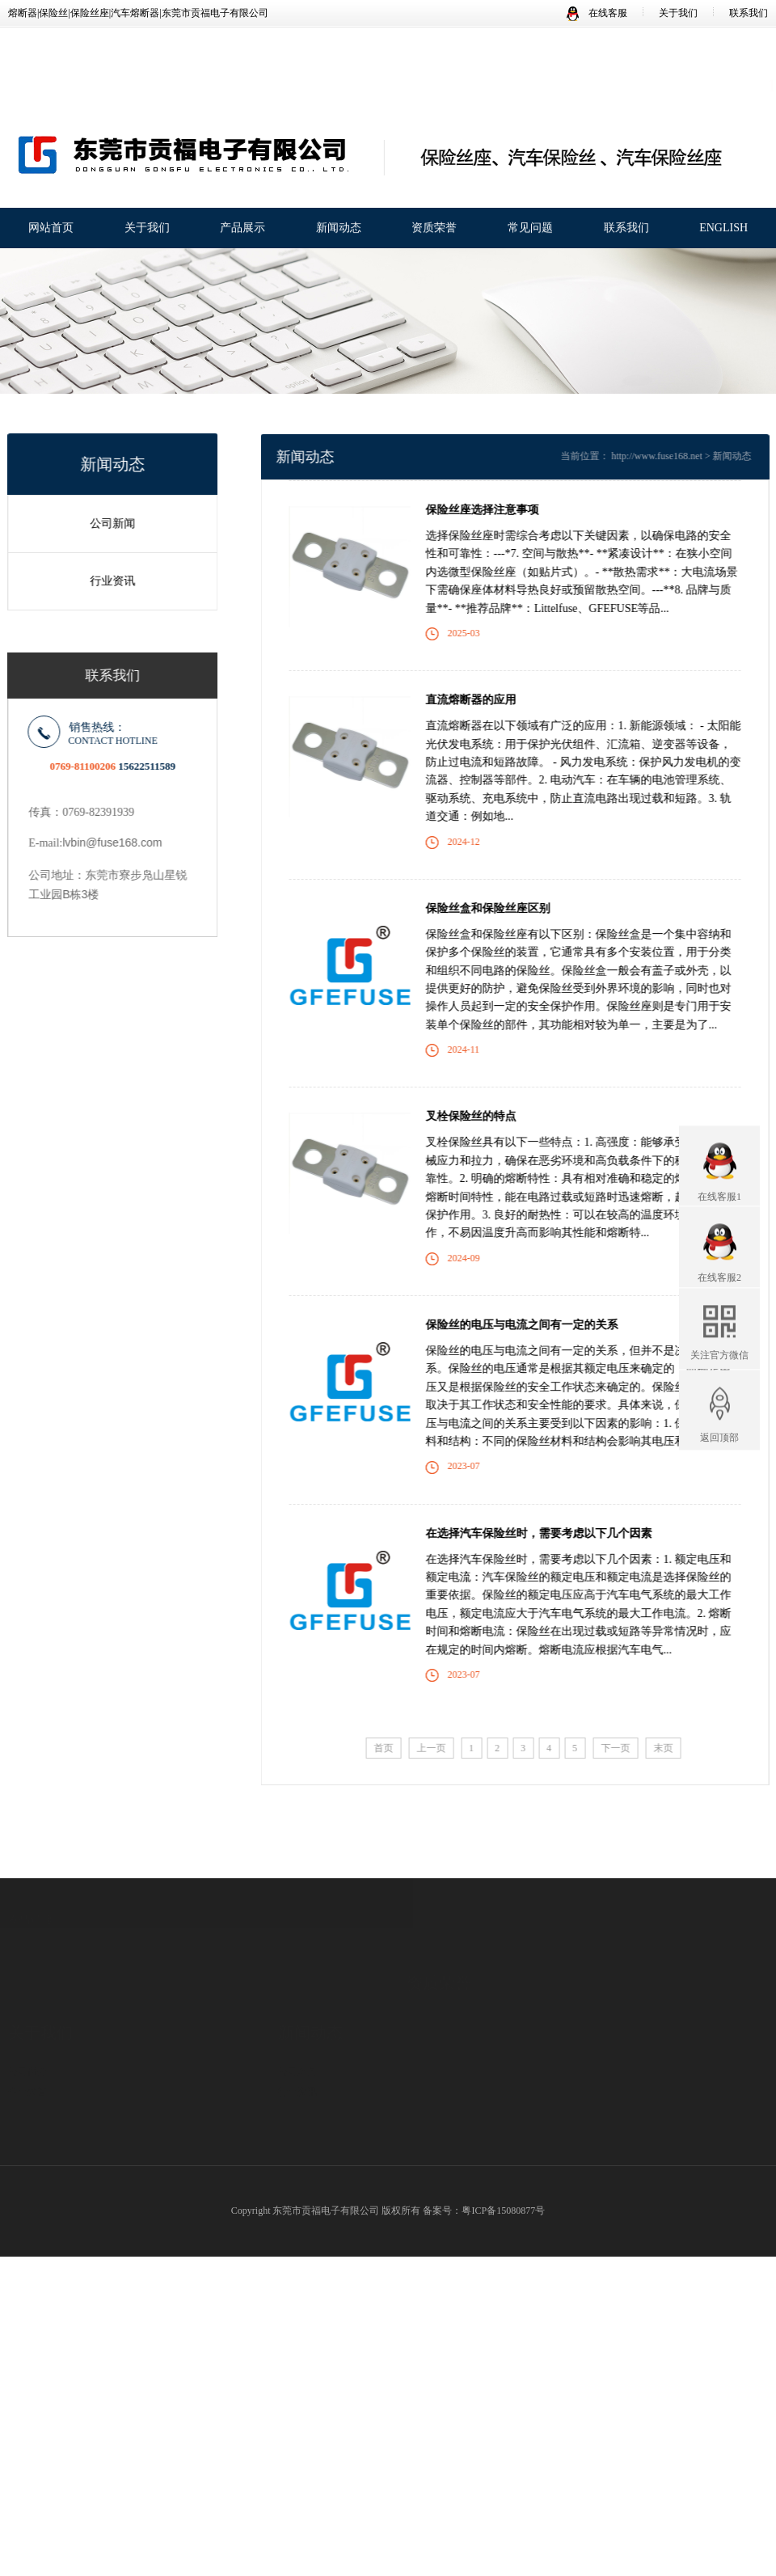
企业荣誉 (27, 2044)
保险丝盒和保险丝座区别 (503, 908)
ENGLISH (723, 229)
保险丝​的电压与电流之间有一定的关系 (537, 1325)
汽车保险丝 (161, 2142)
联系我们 (748, 13)
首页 (399, 1748)
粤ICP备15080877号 (503, 2210)
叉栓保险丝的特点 (486, 1116)
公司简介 (27, 2023)
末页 (679, 1748)
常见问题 (530, 229)
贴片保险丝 (161, 2162)
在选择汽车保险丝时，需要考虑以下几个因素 (554, 1533)
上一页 (447, 1748)
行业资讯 (106, 581)
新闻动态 (338, 229)
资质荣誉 (434, 229)
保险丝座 (156, 2122)
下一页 (631, 1748)
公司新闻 (106, 523)
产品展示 (242, 229)
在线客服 (597, 13)
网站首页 (51, 229)
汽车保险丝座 (166, 2102)
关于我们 (678, 13)
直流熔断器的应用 (486, 700)
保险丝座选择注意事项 (498, 510)
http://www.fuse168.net (673, 456)
